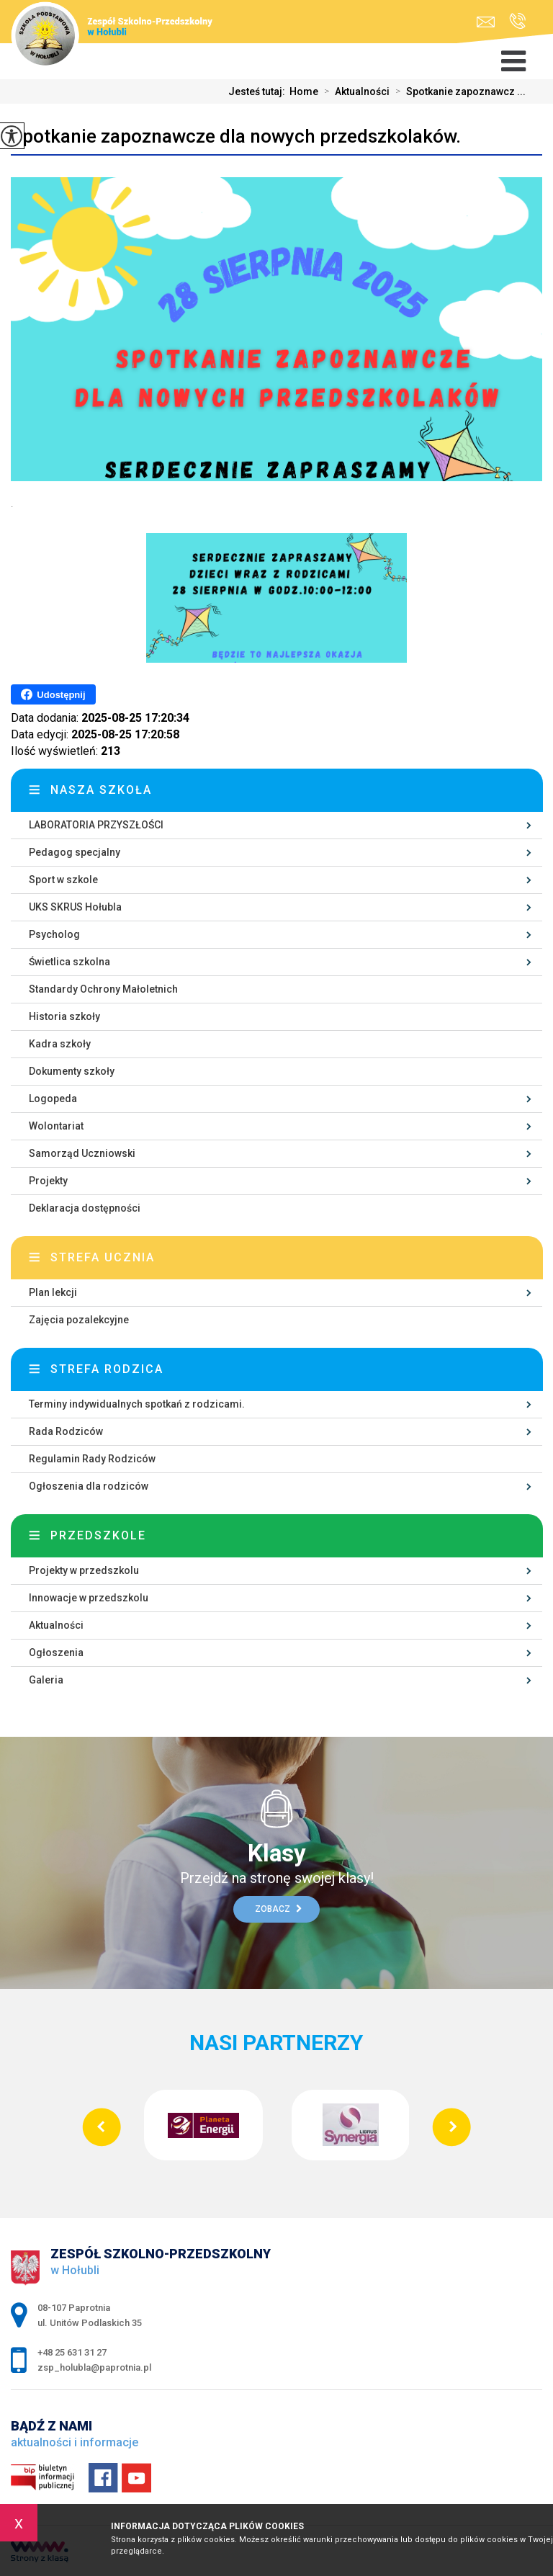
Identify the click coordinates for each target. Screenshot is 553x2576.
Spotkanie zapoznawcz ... (458, 91)
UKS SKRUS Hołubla (75, 907)
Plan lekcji (53, 1292)
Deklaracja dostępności (84, 1208)
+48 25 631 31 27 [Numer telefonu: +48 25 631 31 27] (72, 2352)
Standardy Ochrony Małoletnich (103, 989)
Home (303, 91)
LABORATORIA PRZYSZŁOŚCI (96, 825)
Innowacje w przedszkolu (88, 1598)
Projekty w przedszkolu (84, 1570)
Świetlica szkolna (69, 961)
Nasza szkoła (101, 790)
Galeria (46, 1680)
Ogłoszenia (56, 1652)
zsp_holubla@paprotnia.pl (486, 22)
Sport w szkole (63, 879)
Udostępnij (53, 694)
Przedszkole (98, 1535)
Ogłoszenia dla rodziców (88, 1486)
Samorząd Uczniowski (82, 1153)
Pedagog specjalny (74, 852)
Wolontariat (56, 1126)
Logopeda (53, 1098)
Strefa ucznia (102, 1257)
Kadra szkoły (60, 1044)
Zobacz (278, 1909)
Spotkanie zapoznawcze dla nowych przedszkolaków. (236, 136)
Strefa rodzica (106, 1369)
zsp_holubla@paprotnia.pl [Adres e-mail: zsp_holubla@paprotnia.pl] (94, 2367)
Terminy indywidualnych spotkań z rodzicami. (137, 1404)
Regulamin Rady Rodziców (92, 1458)
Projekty (48, 1180)
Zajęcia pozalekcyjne (79, 1319)
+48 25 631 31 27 (517, 21)
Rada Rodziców (66, 1431)
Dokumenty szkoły (71, 1071)
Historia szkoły (64, 1016)
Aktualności (354, 91)
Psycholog (54, 934)
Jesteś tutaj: (258, 91)
